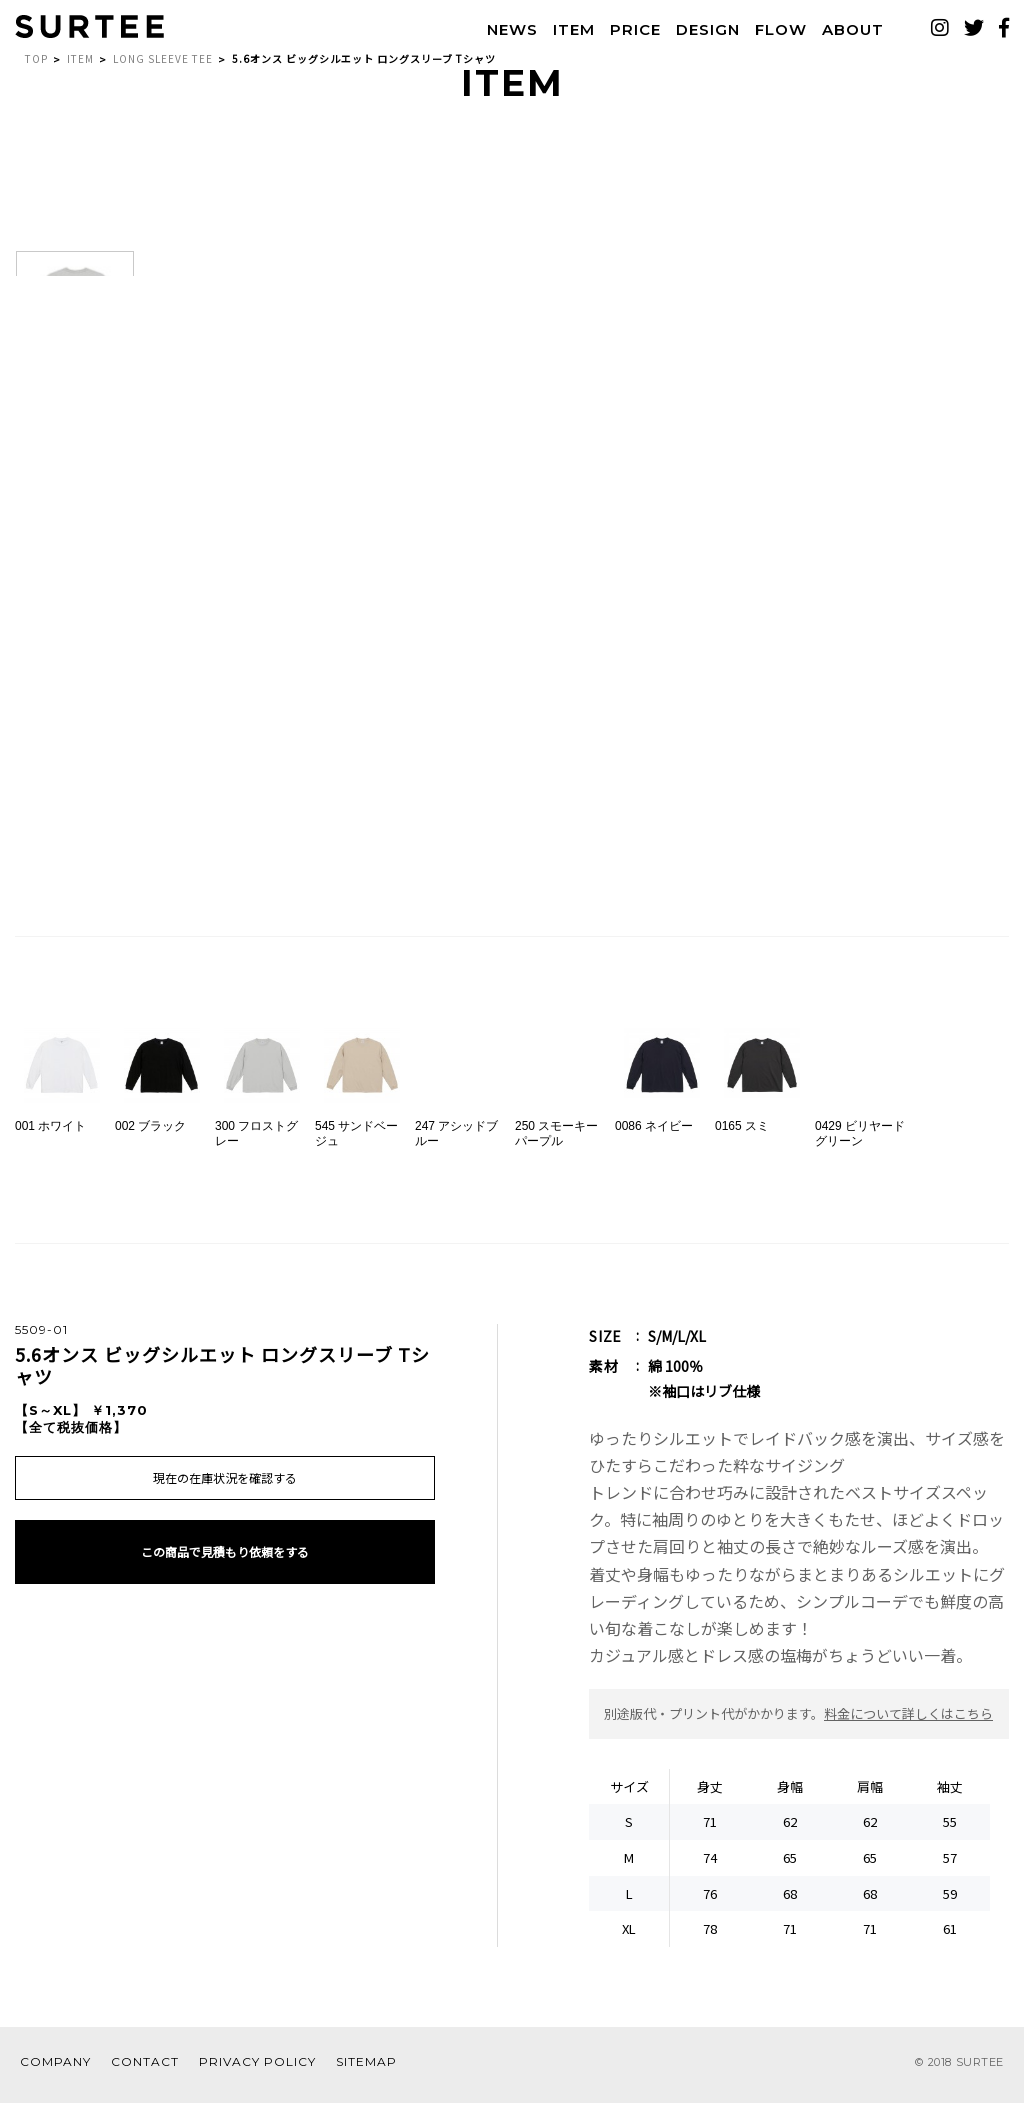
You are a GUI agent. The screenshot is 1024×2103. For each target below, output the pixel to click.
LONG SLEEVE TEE (163, 68)
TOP (36, 68)
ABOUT (843, 32)
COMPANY (55, 2071)
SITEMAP (366, 2071)
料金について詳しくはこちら (908, 1723)
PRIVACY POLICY (257, 2071)
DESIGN (698, 32)
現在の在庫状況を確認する (225, 1490)
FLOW (771, 32)
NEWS (502, 32)
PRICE (625, 32)
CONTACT (145, 2071)
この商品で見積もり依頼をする (225, 1584)
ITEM (564, 32)
